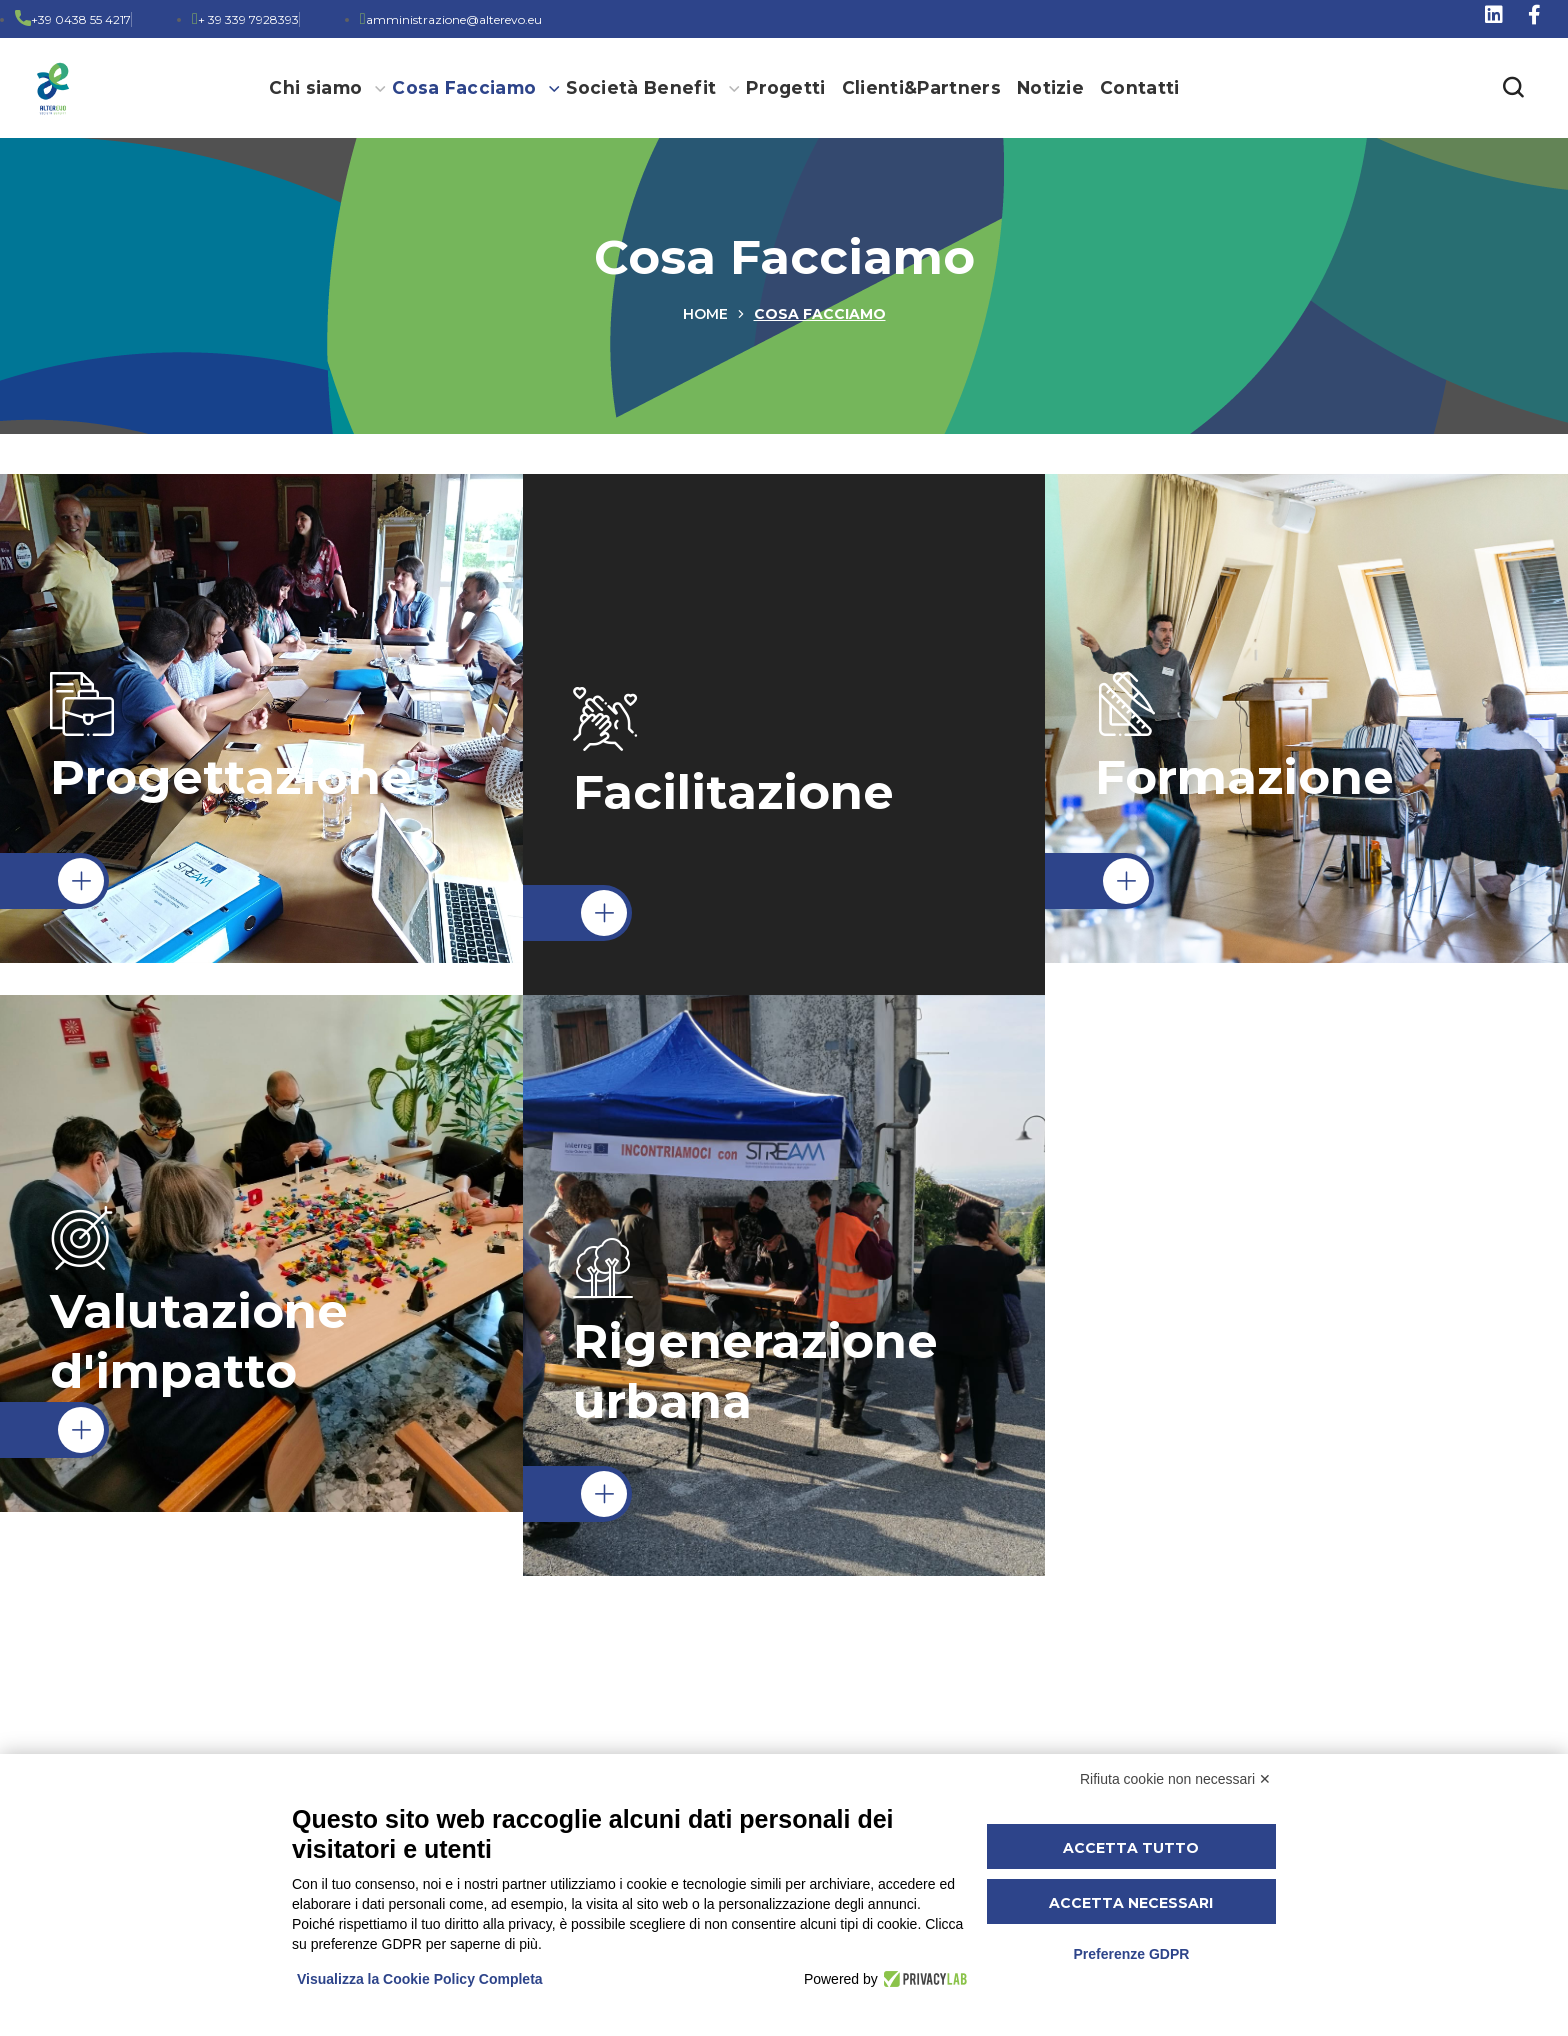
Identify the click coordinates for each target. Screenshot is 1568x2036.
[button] (1513, 88)
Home (705, 314)
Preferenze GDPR (1131, 1954)
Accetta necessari (1131, 1903)
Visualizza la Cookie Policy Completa (420, 1979)
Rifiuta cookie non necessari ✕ (1175, 1779)
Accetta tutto (1131, 1848)
